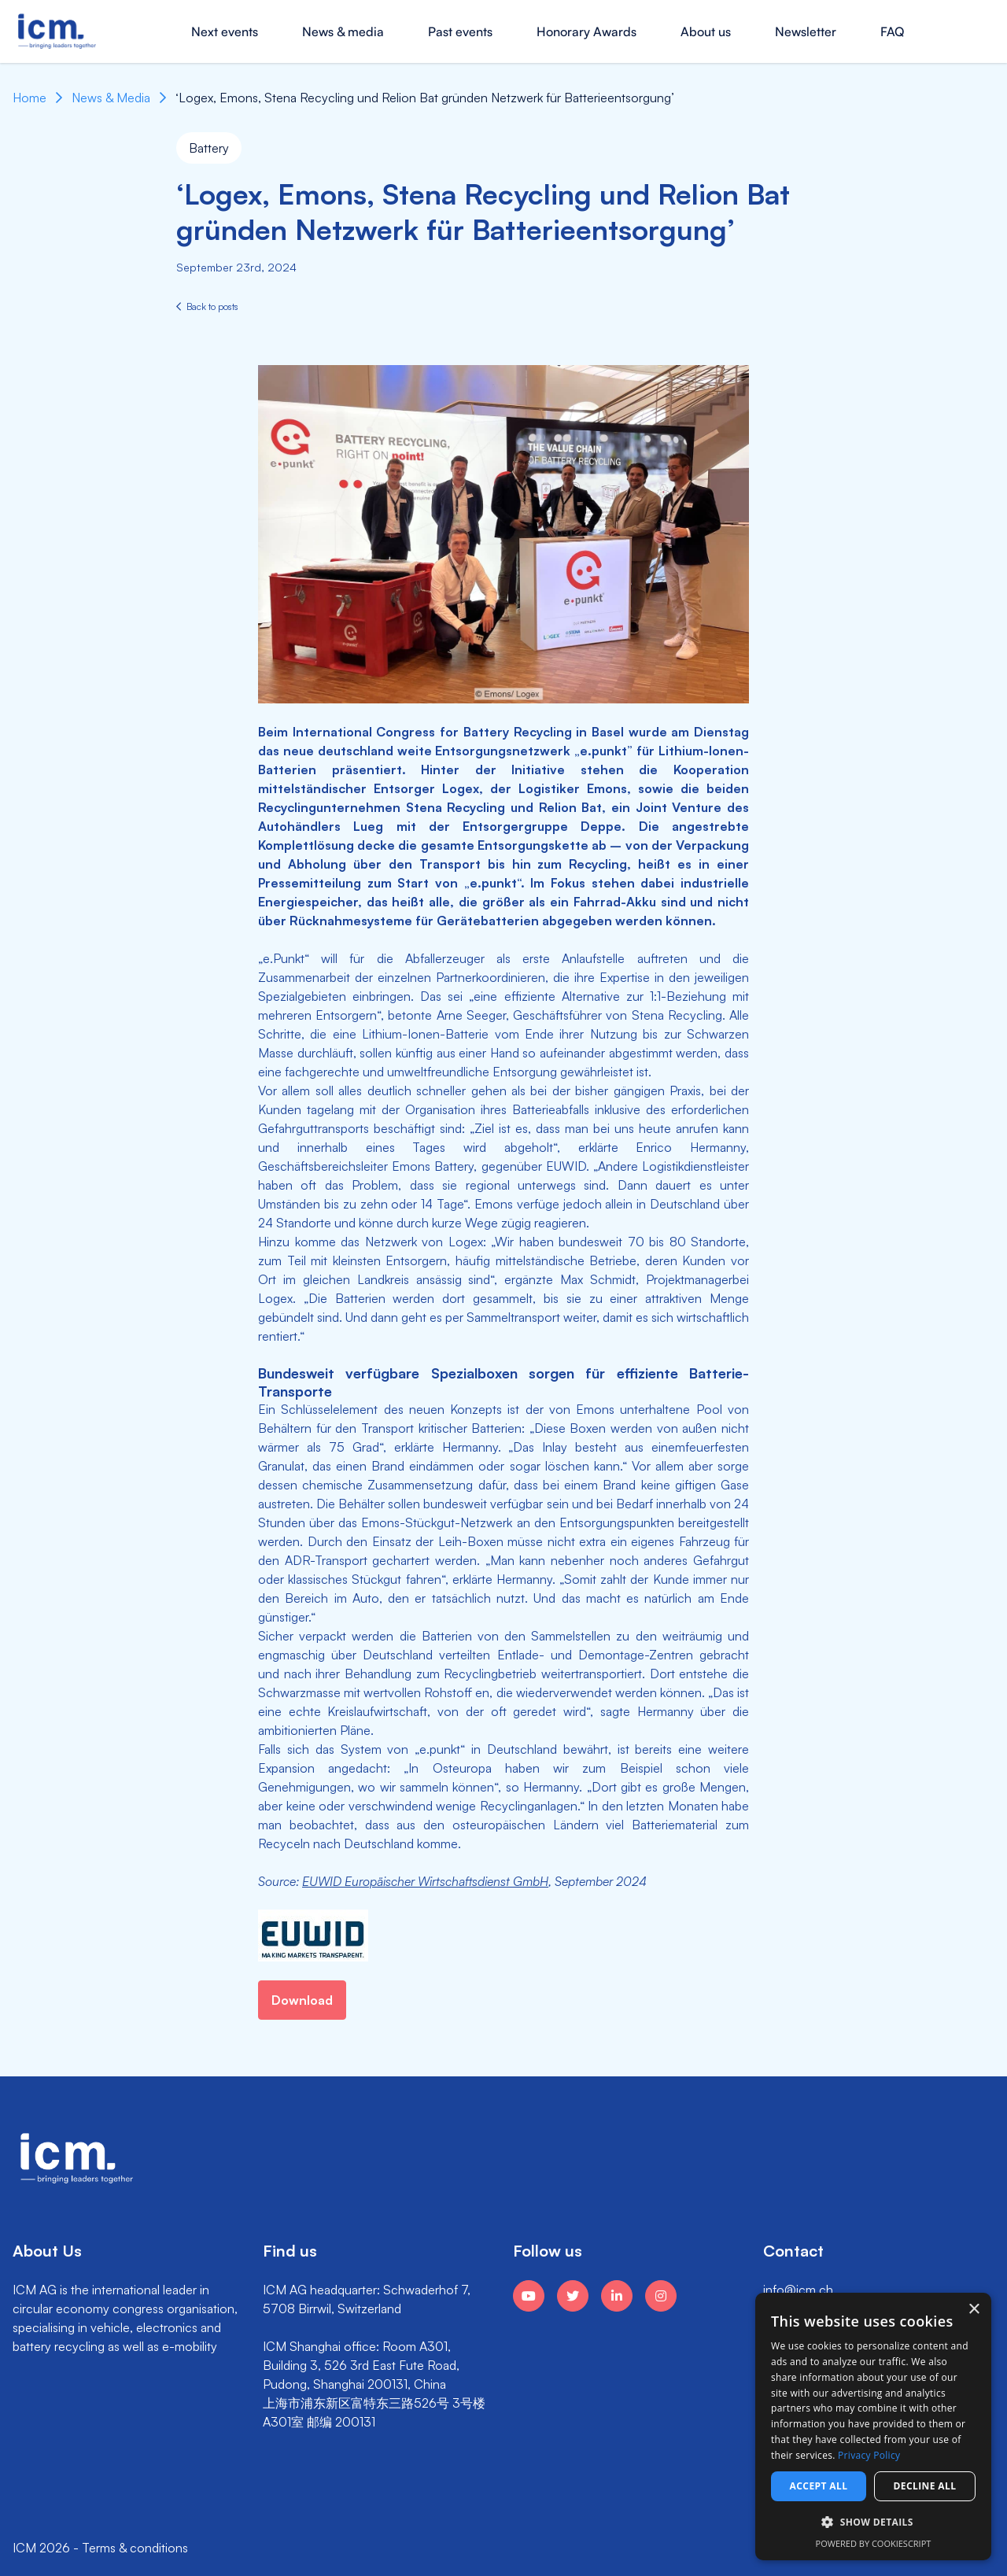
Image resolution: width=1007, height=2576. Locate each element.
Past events (460, 31)
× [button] (973, 2310)
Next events (224, 31)
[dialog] (873, 2426)
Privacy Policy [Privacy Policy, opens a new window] (869, 2455)
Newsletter (805, 31)
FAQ (892, 31)
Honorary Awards (586, 31)
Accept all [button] (819, 2486)
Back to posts (207, 306)
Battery (209, 148)
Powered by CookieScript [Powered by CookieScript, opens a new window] (873, 2543)
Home (29, 97)
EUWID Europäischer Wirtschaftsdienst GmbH (425, 1881)
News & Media (111, 97)
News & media (343, 31)
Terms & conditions (135, 2548)
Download (302, 2000)
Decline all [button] (925, 2486)
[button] (873, 2522)
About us (706, 31)
